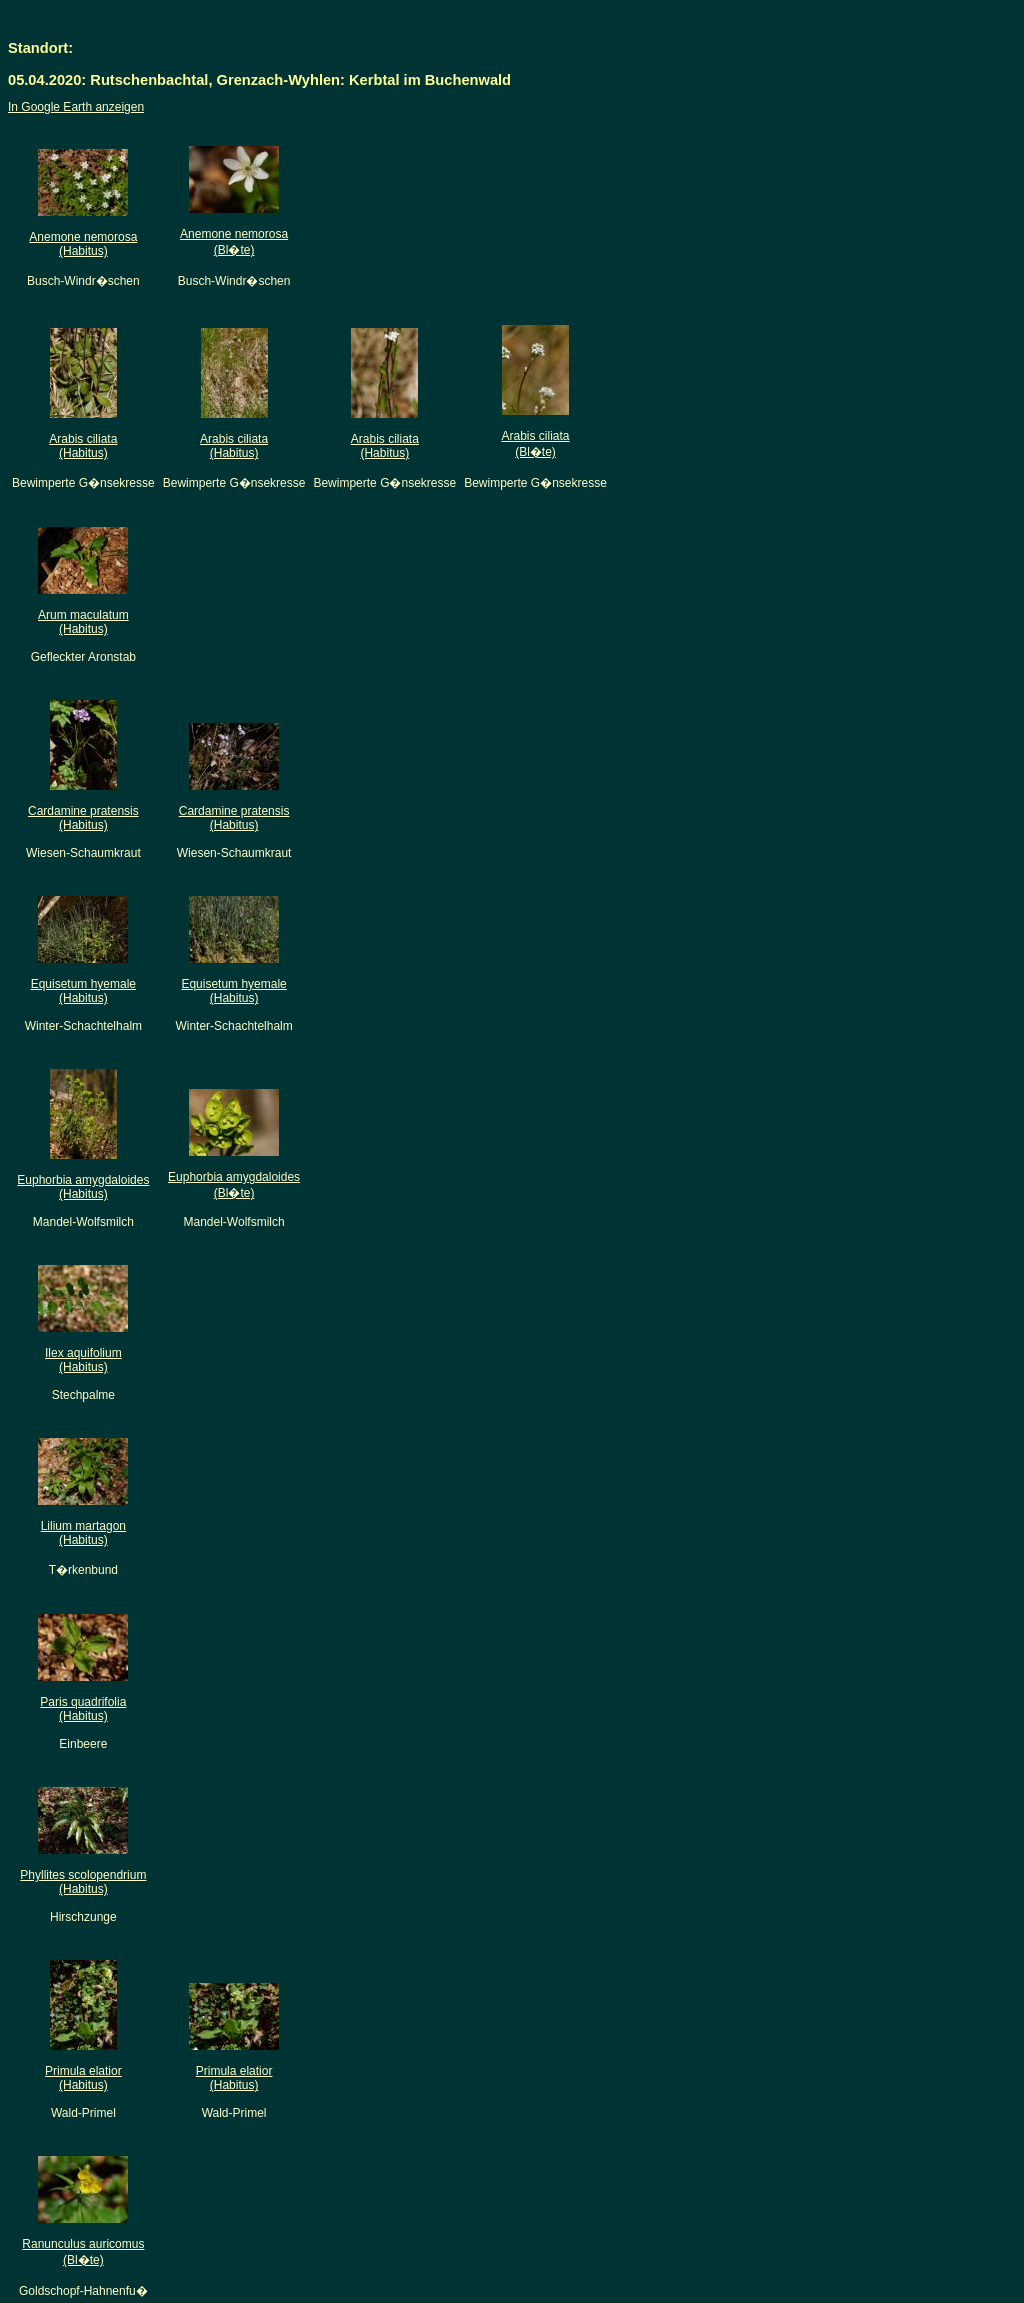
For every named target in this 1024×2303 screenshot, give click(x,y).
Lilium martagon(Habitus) (83, 1533)
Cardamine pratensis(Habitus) (83, 818)
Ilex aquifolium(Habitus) (83, 1360)
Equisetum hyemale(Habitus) (83, 991)
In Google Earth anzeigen (76, 107)
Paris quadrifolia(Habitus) (83, 1709)
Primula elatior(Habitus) (83, 2078)
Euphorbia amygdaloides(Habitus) (83, 1187)
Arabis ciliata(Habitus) (83, 446)
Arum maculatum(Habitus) (83, 622)
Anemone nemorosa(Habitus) (83, 244)
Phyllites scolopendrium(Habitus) (83, 1882)
